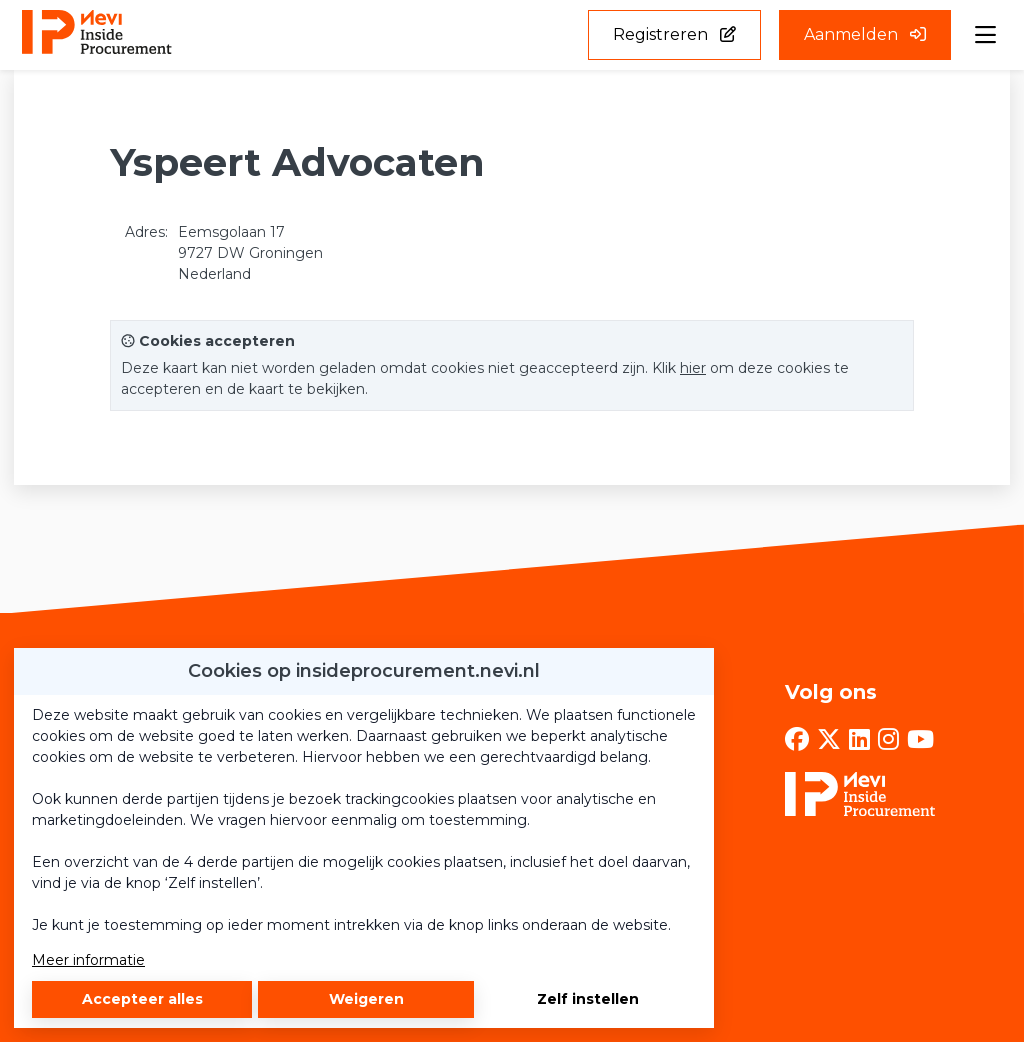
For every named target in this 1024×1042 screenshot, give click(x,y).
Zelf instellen (588, 999)
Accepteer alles (142, 999)
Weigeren (366, 999)
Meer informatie (88, 960)
